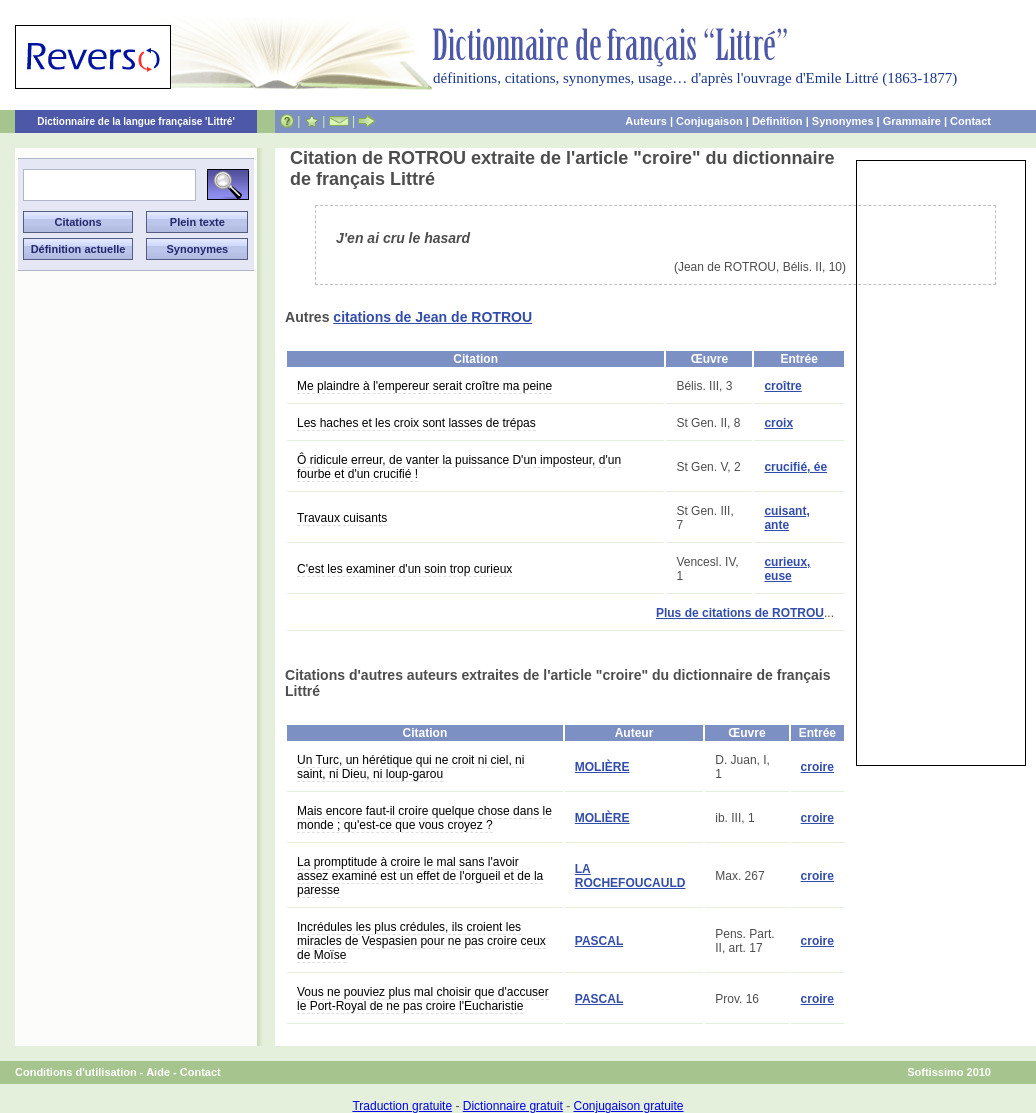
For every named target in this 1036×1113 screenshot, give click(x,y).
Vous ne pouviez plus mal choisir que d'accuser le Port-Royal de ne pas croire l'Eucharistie (423, 999)
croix (778, 423)
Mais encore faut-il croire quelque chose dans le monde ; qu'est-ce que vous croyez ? (424, 818)
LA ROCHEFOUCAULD (630, 876)
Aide (158, 1072)
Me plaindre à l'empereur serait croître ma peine (424, 386)
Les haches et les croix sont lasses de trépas (416, 423)
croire (817, 767)
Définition (777, 121)
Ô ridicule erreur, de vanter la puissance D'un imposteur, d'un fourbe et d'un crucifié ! (459, 467)
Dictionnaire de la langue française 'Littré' (136, 121)
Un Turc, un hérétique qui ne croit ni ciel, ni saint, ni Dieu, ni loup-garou (410, 767)
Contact (970, 121)
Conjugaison (709, 121)
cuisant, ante (786, 518)
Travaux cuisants (342, 518)
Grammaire (912, 121)
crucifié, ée (795, 467)
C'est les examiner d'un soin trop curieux (404, 569)
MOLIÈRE (602, 767)
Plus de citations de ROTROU (740, 613)
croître (782, 386)
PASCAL (599, 941)
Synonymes (843, 121)
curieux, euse (787, 569)
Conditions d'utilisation (76, 1072)
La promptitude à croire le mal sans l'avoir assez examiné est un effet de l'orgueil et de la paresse (420, 876)
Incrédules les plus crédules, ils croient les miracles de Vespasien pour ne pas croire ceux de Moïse (421, 941)
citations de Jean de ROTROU (432, 317)
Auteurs (646, 121)
